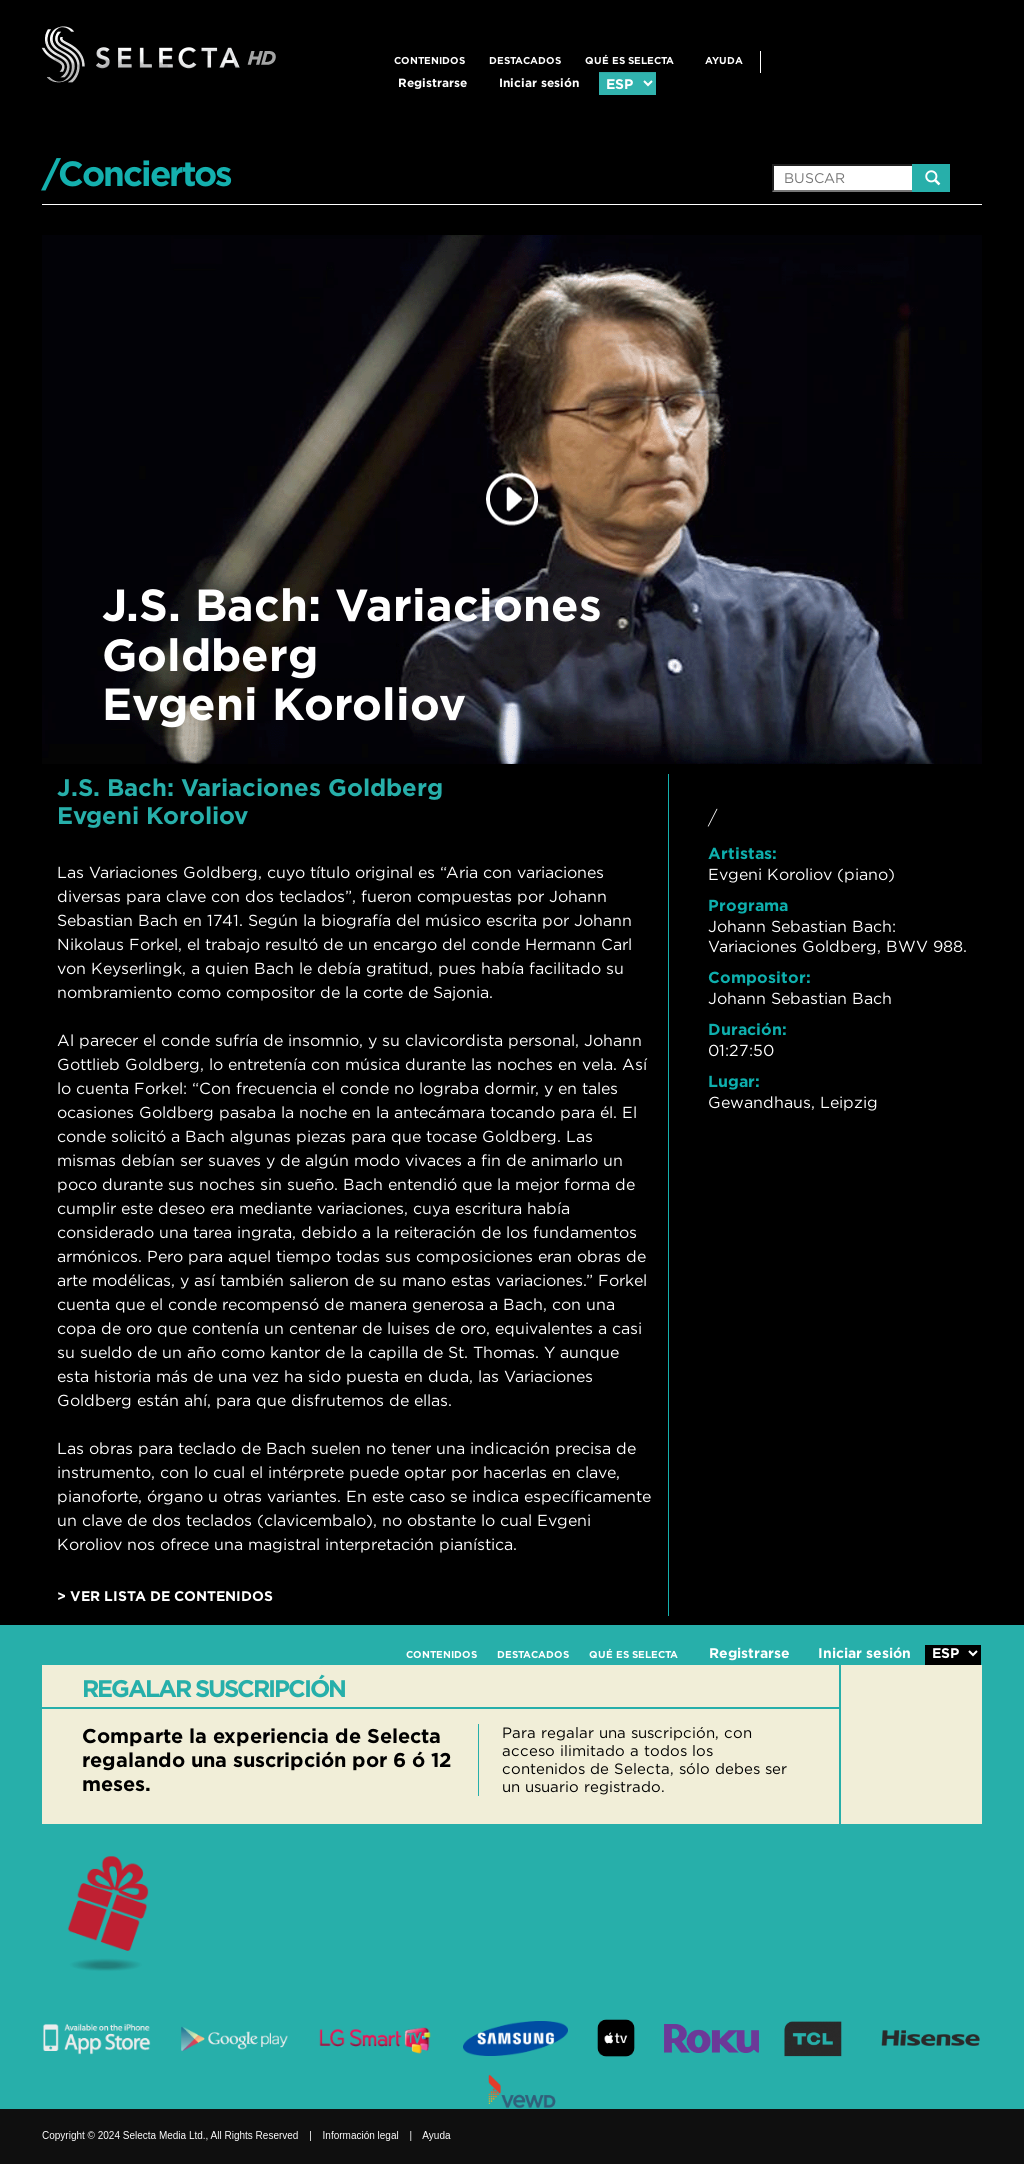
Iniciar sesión (539, 82)
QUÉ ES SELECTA (629, 60)
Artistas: (742, 853)
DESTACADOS (525, 60)
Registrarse (432, 82)
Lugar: (734, 1081)
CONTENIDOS (429, 60)
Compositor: (759, 977)
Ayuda (724, 60)
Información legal (361, 2135)
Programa (748, 905)
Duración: (747, 1029)
